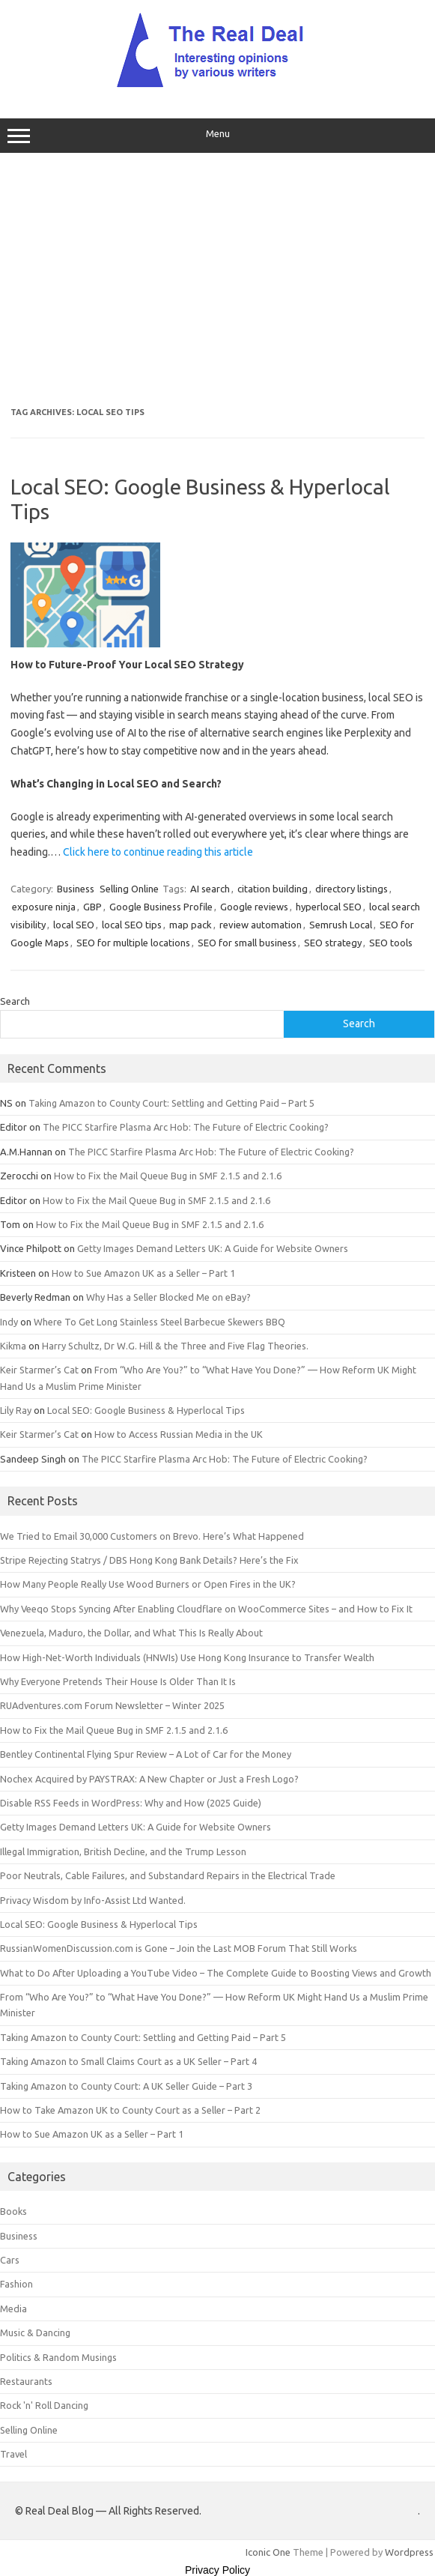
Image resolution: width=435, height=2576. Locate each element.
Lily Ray (15, 1410)
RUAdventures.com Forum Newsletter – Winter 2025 (112, 1705)
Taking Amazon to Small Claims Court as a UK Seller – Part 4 (128, 2061)
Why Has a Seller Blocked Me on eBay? (168, 1297)
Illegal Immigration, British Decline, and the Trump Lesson (123, 1851)
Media (13, 2308)
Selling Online (129, 888)
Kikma (13, 1345)
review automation (260, 924)
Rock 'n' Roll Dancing (44, 2405)
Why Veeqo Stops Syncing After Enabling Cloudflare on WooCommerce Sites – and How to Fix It (206, 1608)
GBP (92, 906)
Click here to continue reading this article (158, 852)
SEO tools (391, 942)
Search (15, 1001)
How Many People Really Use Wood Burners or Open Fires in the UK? (148, 1584)
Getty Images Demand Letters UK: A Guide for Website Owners (212, 1248)
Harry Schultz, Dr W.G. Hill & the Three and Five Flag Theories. (175, 1345)
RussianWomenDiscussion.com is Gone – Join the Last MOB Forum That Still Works (178, 1948)
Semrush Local (340, 924)
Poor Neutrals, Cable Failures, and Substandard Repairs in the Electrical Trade (167, 1875)
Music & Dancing (35, 2332)
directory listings (351, 888)
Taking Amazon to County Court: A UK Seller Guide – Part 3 (126, 2086)
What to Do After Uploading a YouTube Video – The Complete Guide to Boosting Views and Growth (215, 1973)
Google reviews (254, 906)
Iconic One (268, 2552)
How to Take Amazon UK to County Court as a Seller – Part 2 (130, 2110)
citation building (272, 888)
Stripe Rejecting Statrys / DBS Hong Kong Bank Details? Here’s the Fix (149, 1560)
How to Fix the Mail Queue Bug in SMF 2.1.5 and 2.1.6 (168, 1175)
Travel (13, 2454)
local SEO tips (132, 924)
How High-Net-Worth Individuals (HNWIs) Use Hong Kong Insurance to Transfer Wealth (187, 1657)
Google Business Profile (161, 906)
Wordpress (409, 2552)
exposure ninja (44, 906)
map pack (190, 924)
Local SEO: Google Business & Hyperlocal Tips (146, 1410)
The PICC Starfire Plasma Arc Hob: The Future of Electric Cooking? (186, 1127)
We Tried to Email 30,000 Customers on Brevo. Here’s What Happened (152, 1536)
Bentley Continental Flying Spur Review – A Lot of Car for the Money (145, 1754)
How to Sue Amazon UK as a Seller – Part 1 (143, 1273)
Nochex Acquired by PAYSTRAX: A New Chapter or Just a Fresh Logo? (149, 1779)
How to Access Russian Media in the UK (178, 1434)
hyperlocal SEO (329, 906)
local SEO (73, 924)
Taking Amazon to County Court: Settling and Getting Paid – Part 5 (171, 1103)
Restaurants (26, 2381)
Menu (217, 135)
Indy (9, 1321)
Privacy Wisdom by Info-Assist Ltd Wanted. (93, 1900)
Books (13, 2211)
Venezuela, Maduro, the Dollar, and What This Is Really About (131, 1632)
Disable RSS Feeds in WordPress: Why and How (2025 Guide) (130, 1803)
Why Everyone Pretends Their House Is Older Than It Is (118, 1681)
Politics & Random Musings (58, 2357)
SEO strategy (333, 942)
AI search (210, 888)
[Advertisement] (217, 280)
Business (75, 888)
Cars (9, 2260)
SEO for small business (247, 942)
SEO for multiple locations (133, 942)
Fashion (16, 2284)
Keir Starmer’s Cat (39, 1369)
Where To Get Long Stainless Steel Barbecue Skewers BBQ (159, 1321)
